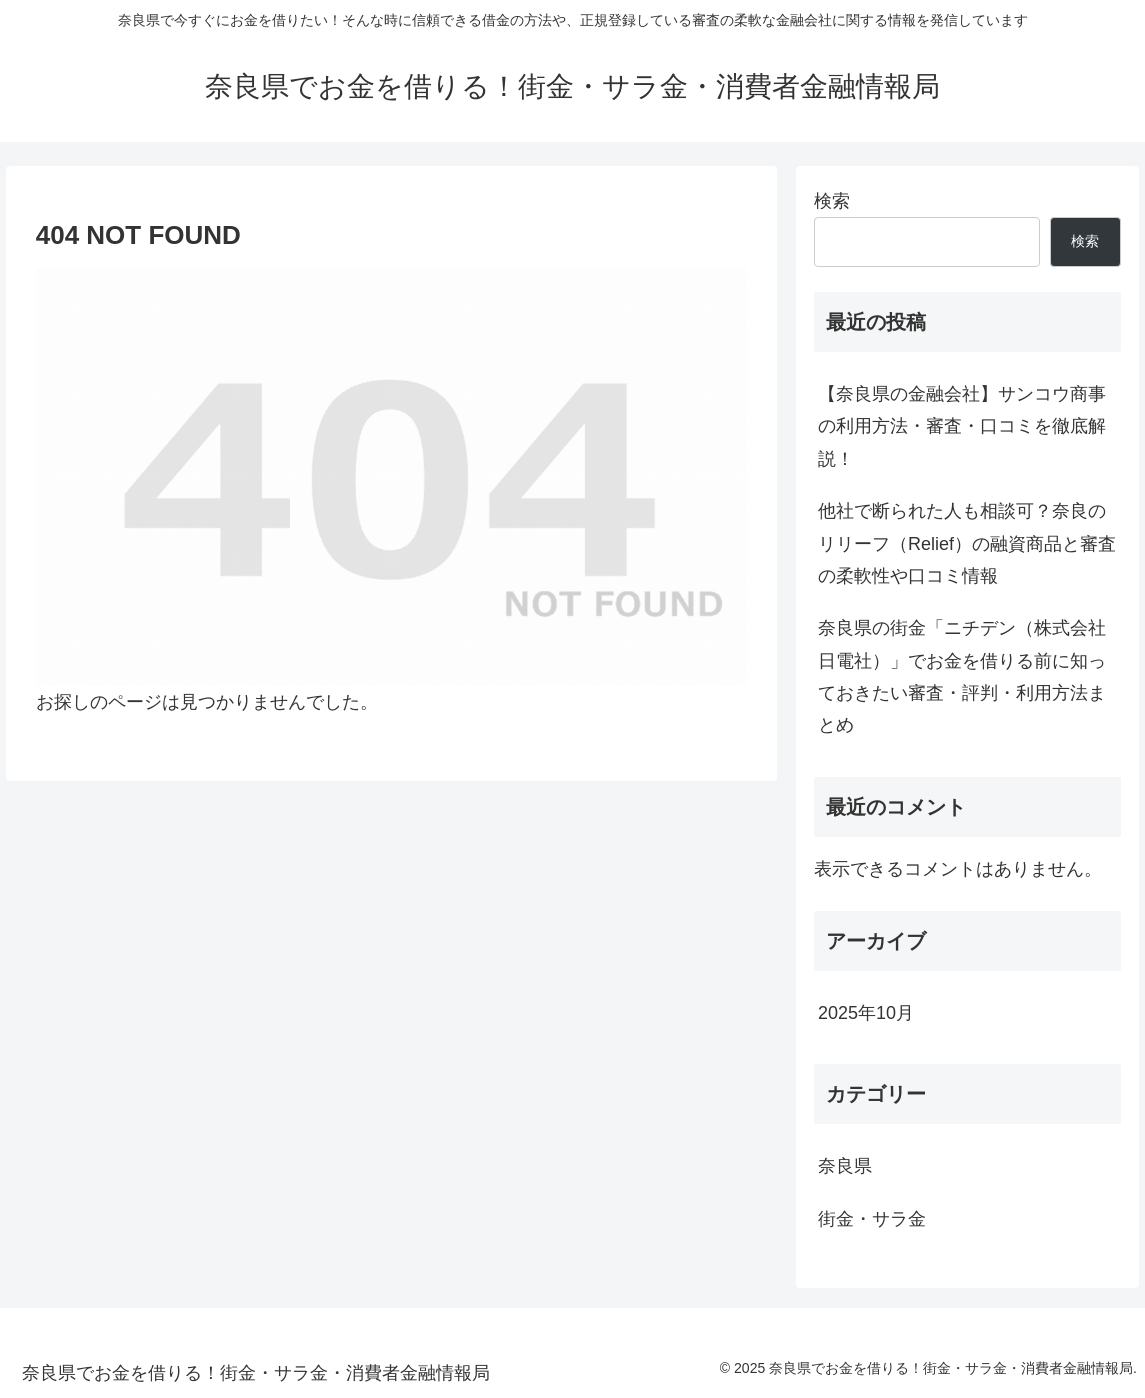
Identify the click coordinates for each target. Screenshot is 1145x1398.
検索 (832, 201)
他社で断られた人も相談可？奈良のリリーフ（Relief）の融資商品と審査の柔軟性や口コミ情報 (967, 543)
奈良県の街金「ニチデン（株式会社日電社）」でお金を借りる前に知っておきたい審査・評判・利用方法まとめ (962, 676)
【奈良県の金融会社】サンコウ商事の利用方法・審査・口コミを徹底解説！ (962, 426)
